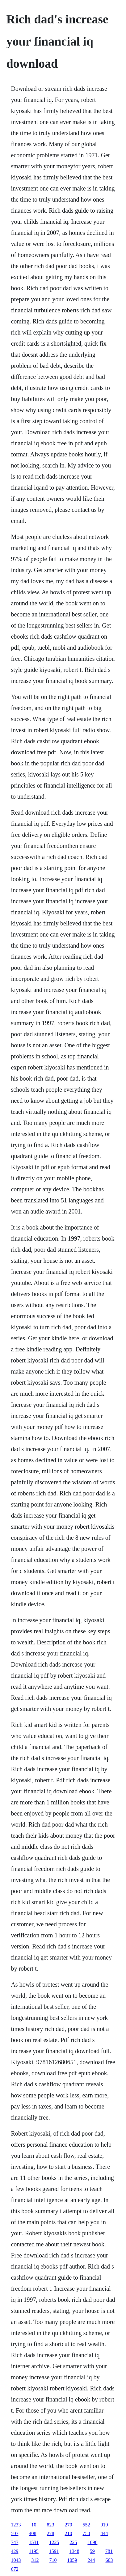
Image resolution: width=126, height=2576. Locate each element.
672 (14, 2569)
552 (86, 2524)
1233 (16, 2524)
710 (53, 2560)
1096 (92, 2542)
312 (35, 2560)
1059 (72, 2560)
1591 (54, 2551)
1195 (33, 2551)
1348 (74, 2551)
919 (104, 2524)
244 (91, 2560)
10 (33, 2524)
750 (86, 2533)
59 (92, 2551)
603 (109, 2560)
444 (104, 2533)
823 (50, 2524)
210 (68, 2533)
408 (32, 2533)
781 (109, 2551)
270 (68, 2524)
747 (14, 2542)
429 (14, 2551)
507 (14, 2533)
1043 (16, 2560)
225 (73, 2542)
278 (50, 2533)
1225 (54, 2542)
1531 (34, 2542)
